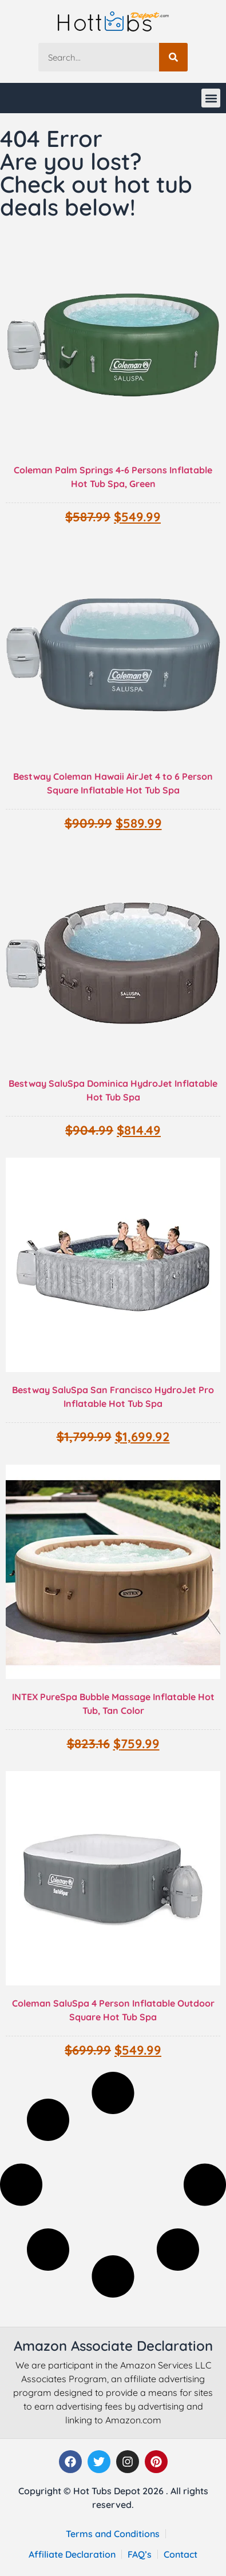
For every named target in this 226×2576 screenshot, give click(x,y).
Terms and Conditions (113, 2533)
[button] (210, 98)
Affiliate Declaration (72, 2554)
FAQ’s (140, 2554)
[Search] (173, 57)
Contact (180, 2554)
